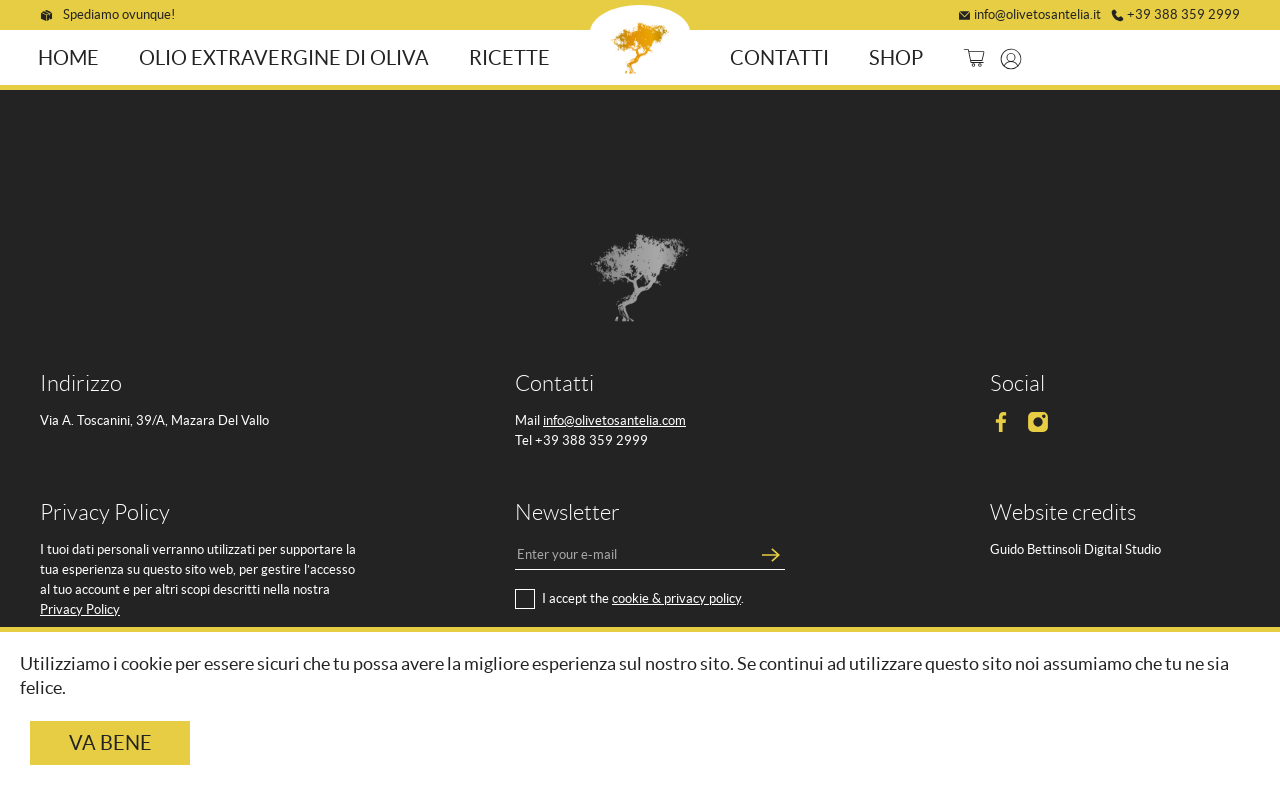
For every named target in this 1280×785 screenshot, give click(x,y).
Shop (891, 55)
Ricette (514, 55)
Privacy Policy (80, 606)
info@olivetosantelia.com (614, 417)
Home (73, 55)
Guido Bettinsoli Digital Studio (1075, 546)
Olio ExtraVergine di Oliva (289, 55)
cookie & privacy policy (676, 595)
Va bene (110, 743)
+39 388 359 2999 (1183, 11)
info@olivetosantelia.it (1037, 11)
